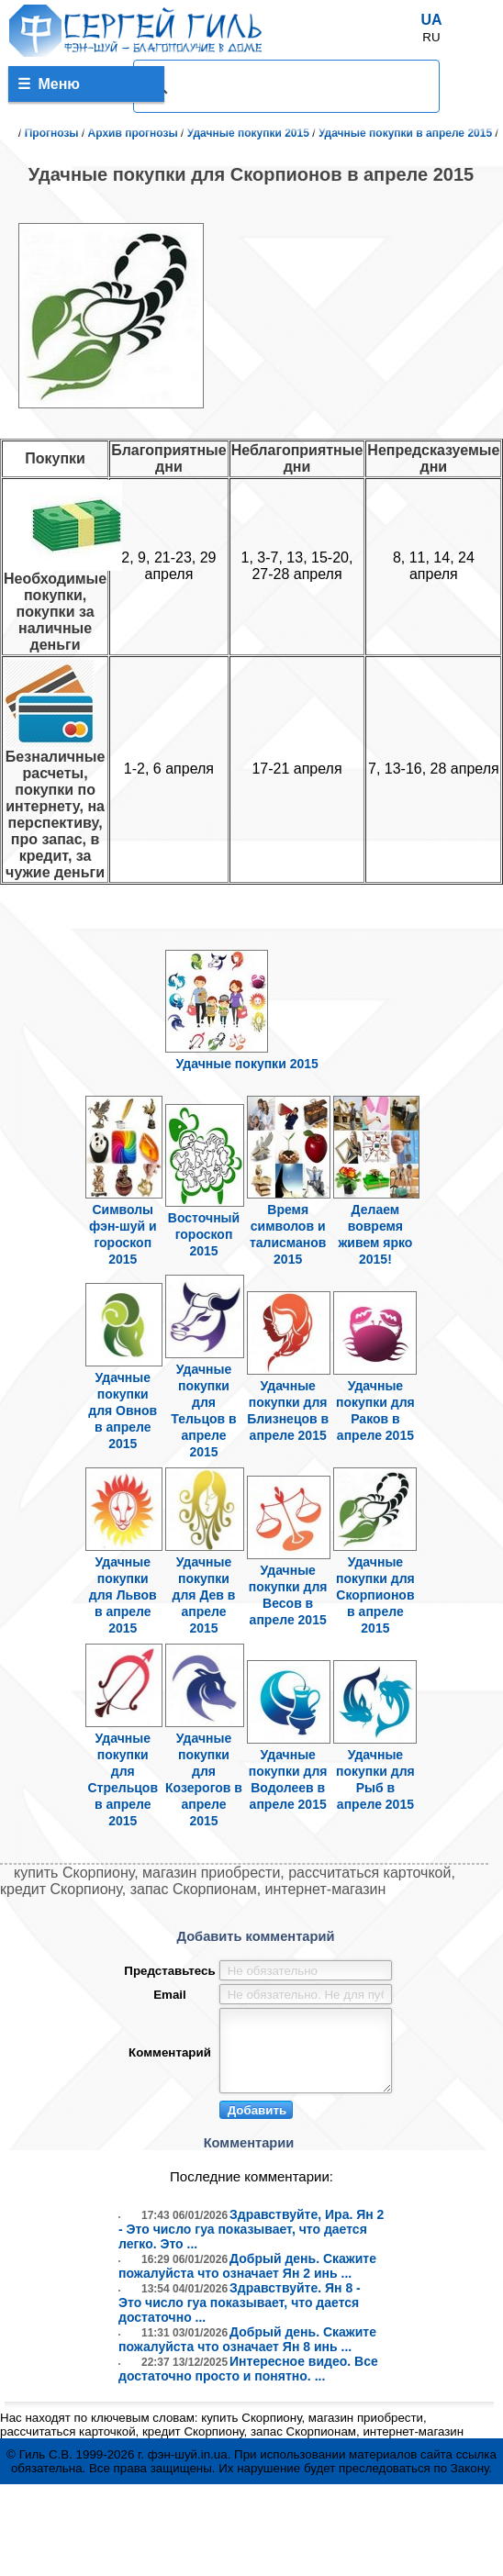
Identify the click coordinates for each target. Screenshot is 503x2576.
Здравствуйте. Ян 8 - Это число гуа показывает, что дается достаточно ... (239, 2316)
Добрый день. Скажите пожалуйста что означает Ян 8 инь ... (247, 2353)
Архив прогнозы (133, 133)
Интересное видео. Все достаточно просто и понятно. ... (248, 2382)
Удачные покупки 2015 (248, 133)
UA (431, 20)
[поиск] (283, 86)
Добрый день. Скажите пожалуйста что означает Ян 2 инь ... (247, 2279)
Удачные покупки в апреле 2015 (405, 133)
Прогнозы (52, 133)
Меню (48, 84)
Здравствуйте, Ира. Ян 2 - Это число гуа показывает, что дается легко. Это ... (251, 2243)
